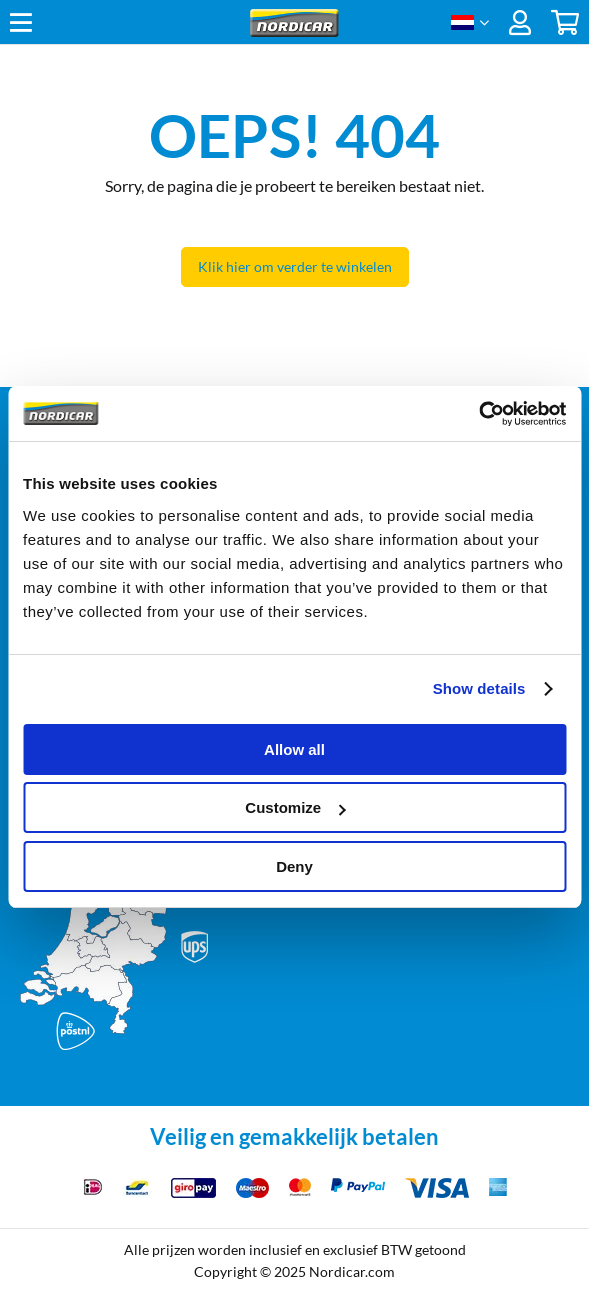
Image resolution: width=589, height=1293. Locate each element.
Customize (295, 807)
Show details (479, 688)
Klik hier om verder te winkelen (295, 266)
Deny (294, 866)
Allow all (294, 749)
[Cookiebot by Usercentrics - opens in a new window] (478, 414)
